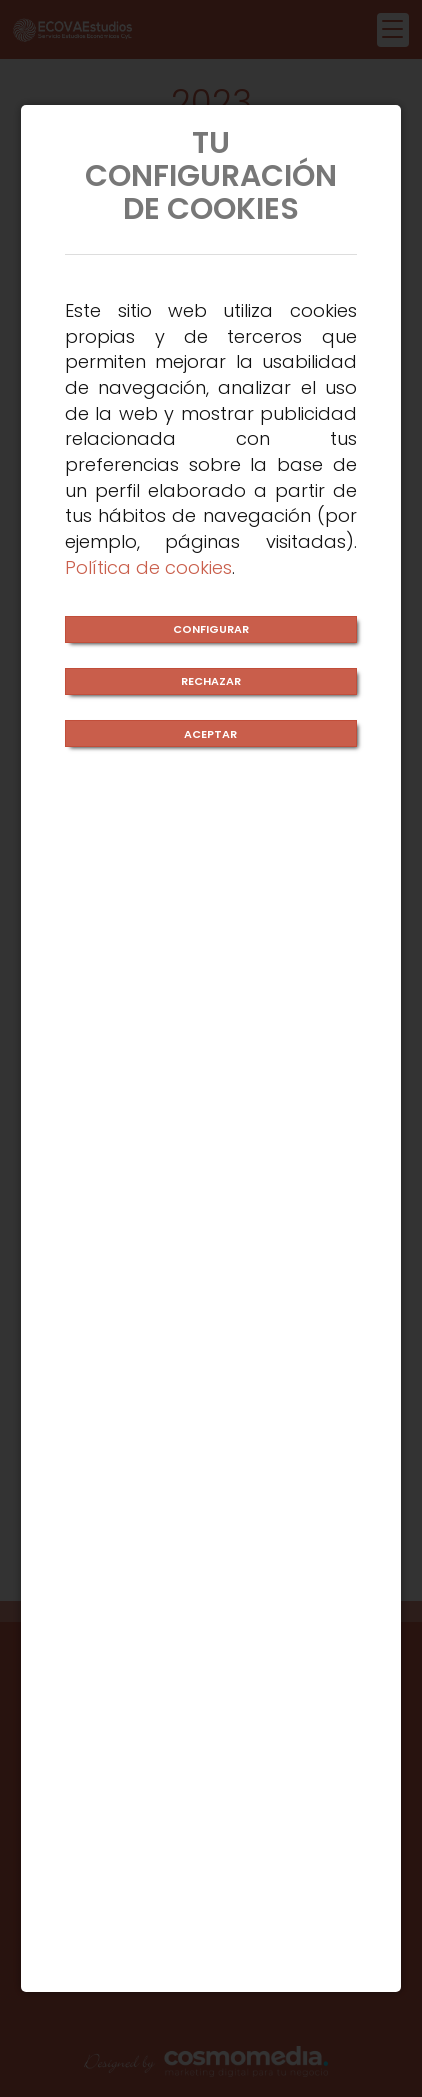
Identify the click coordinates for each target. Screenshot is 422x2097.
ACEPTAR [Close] (210, 734)
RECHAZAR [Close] (211, 681)
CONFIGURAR (211, 629)
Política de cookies (148, 567)
